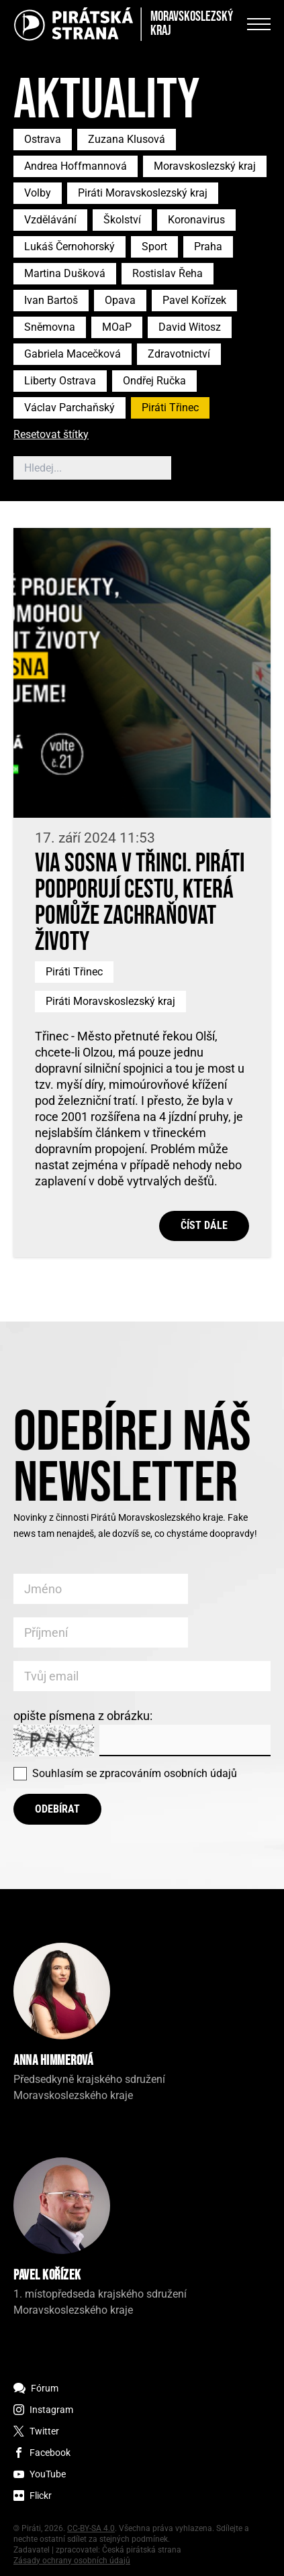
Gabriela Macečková (72, 353)
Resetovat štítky (51, 435)
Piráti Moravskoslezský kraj (142, 192)
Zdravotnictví (179, 353)
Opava (120, 300)
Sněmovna (49, 327)
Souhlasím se (134, 1773)
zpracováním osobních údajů (168, 1773)
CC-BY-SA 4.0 (91, 2528)
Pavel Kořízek (194, 300)
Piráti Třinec (170, 407)
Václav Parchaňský (69, 407)
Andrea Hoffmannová (75, 166)
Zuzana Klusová (126, 139)
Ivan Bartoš (51, 300)
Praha (208, 246)
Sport (154, 246)
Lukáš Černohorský (69, 246)
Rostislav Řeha (167, 273)
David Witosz (189, 327)
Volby (37, 192)
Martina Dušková (64, 273)
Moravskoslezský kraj (205, 166)
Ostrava (42, 139)
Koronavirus (196, 219)
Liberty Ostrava (60, 380)
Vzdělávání (50, 219)
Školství (122, 219)
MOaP (117, 327)
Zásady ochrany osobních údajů (71, 2560)
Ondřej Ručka (154, 380)
